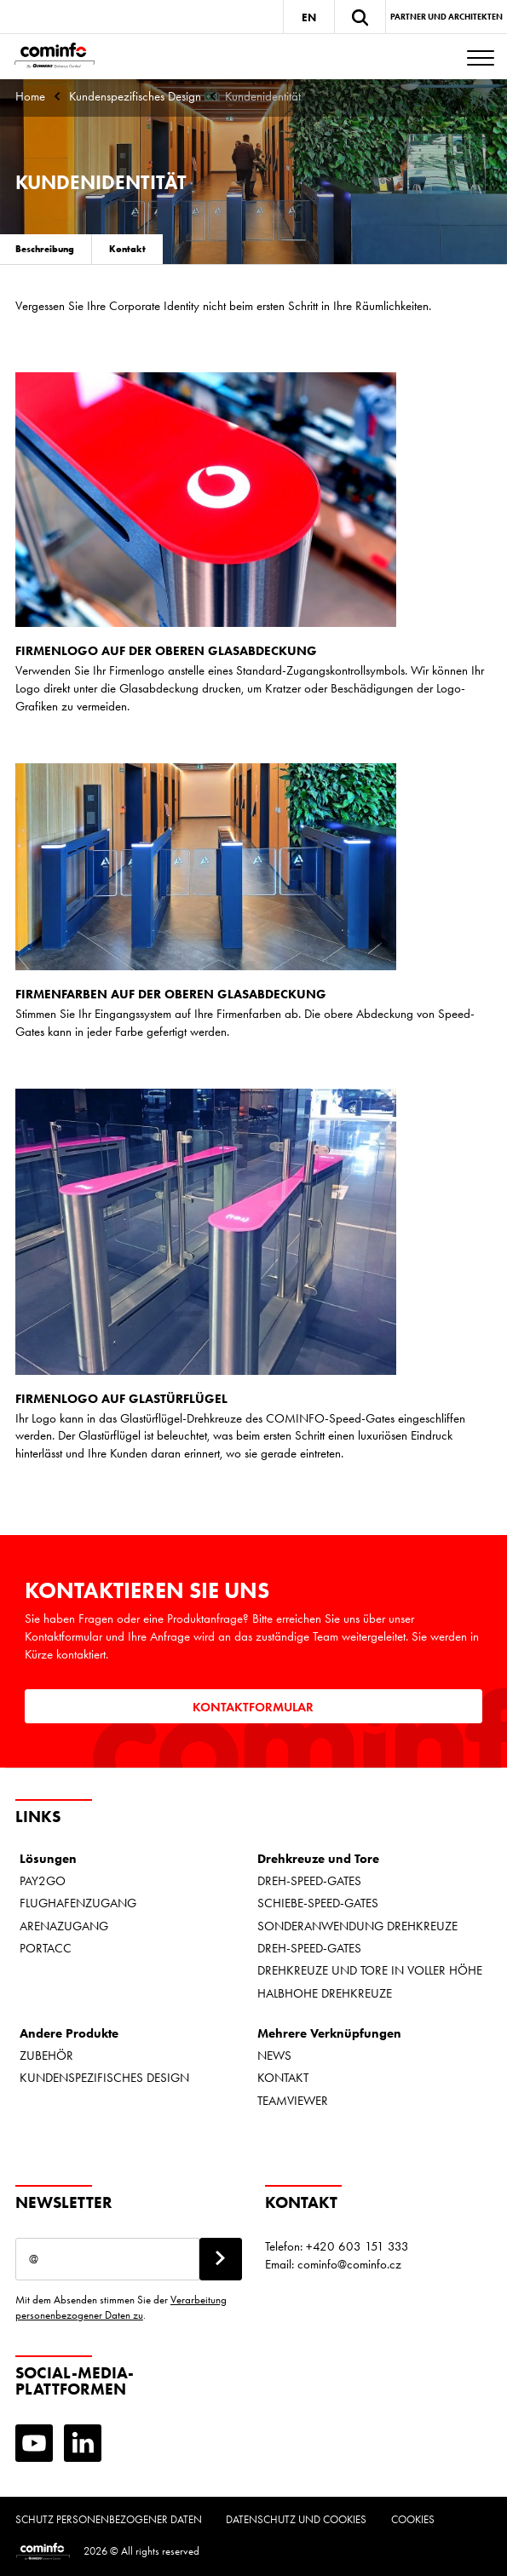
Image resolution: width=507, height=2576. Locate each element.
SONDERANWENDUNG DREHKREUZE (357, 1926)
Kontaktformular (253, 1707)
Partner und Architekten (446, 16)
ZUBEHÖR (46, 2055)
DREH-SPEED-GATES (309, 1881)
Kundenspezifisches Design (135, 96)
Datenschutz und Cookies (296, 2519)
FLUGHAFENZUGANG (78, 1903)
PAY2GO (43, 1881)
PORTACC (46, 1948)
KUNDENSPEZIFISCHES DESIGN (104, 2077)
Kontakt (127, 249)
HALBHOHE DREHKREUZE (324, 1993)
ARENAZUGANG (64, 1926)
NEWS (274, 2055)
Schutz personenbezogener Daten (108, 2519)
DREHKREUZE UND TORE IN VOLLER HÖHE (369, 1970)
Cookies (413, 2519)
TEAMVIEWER (292, 2100)
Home (30, 96)
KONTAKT (282, 2077)
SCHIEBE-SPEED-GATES (317, 1903)
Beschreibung (44, 249)
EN (309, 17)
